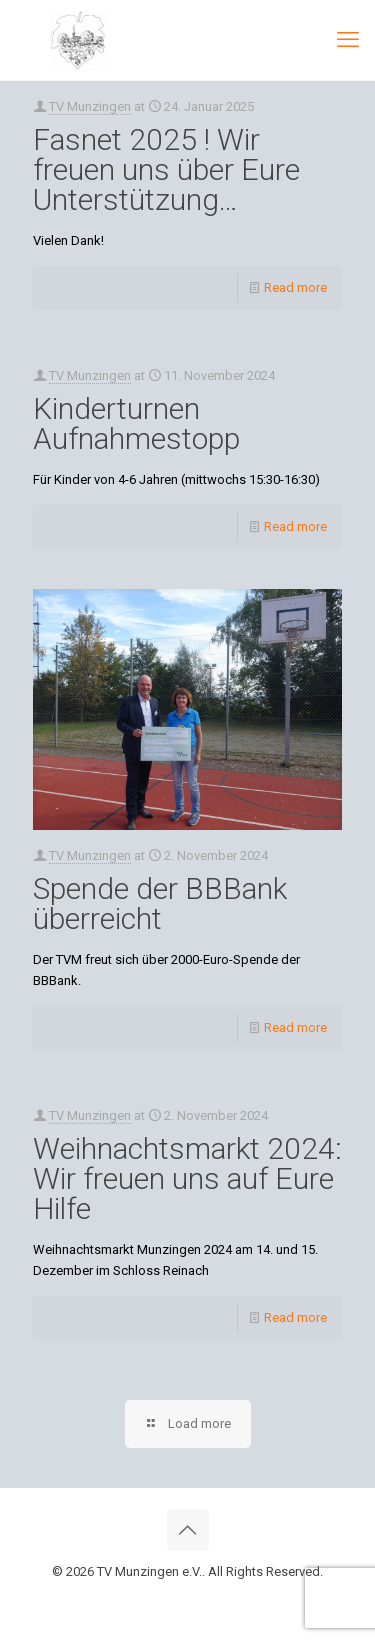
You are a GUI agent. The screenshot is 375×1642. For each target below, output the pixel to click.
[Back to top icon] (188, 1530)
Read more (295, 287)
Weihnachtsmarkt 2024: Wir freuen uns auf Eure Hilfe (187, 1178)
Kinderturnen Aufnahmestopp (136, 423)
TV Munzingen (90, 106)
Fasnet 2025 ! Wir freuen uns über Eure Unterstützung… (166, 169)
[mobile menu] (348, 40)
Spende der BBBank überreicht (160, 903)
